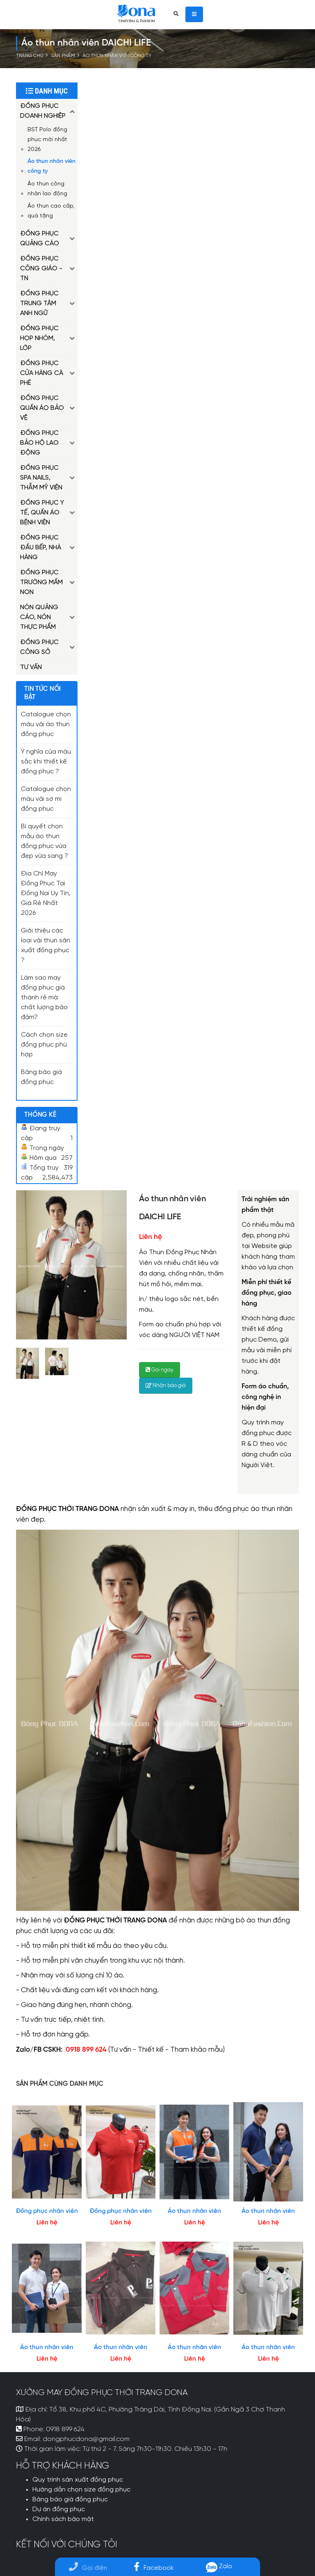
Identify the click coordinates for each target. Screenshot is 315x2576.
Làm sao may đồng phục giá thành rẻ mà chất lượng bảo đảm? (44, 998)
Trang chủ (29, 55)
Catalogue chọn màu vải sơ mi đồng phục (46, 799)
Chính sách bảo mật (63, 2519)
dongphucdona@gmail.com (86, 2439)
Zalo (219, 2566)
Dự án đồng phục (58, 2509)
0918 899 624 (65, 2429)
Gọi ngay (159, 1370)
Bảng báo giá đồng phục (70, 2499)
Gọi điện (88, 2568)
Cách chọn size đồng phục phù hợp (44, 1045)
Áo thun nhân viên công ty (116, 55)
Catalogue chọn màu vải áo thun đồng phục (46, 724)
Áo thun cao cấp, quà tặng (50, 211)
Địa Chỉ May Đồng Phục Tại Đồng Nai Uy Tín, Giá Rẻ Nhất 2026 (46, 894)
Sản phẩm (63, 55)
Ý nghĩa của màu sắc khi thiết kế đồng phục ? (46, 762)
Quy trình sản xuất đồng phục (77, 2480)
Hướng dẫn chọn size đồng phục (81, 2490)
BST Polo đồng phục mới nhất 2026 (47, 139)
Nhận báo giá (166, 1385)
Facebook (153, 2568)
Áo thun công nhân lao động (47, 189)
